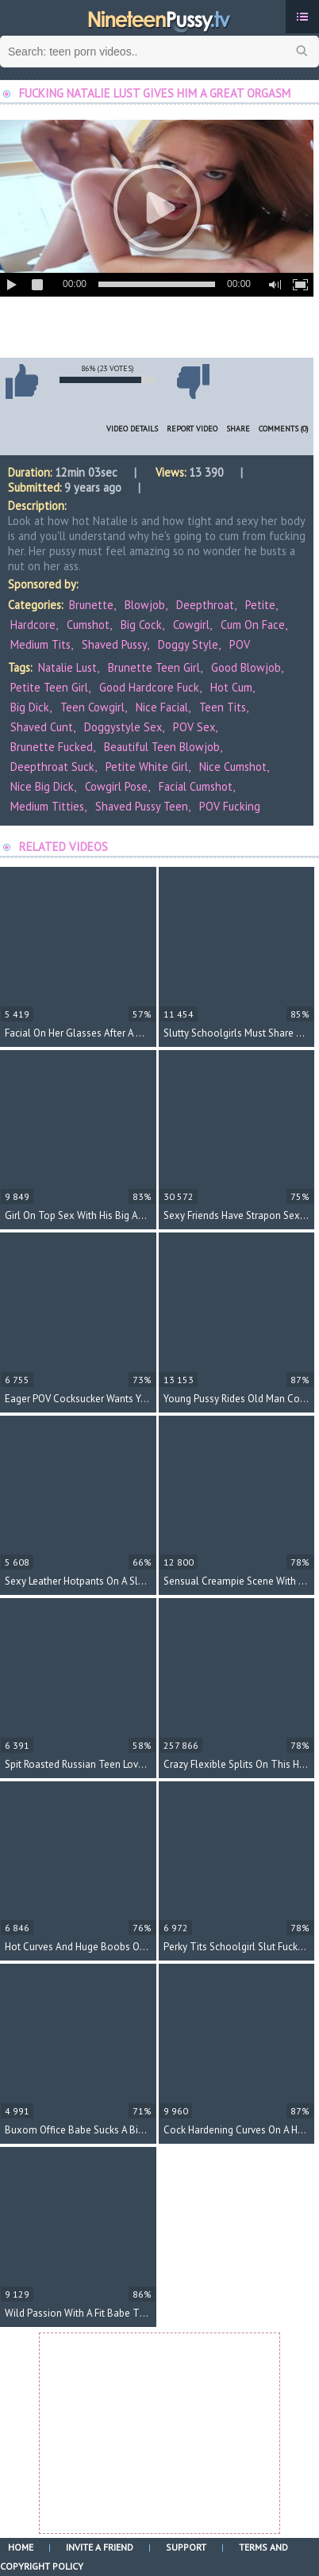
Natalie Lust (67, 667)
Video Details (132, 429)
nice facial (162, 707)
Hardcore (33, 624)
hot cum (231, 687)
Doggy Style (188, 644)
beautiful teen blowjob (162, 746)
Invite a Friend (99, 2547)
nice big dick (42, 786)
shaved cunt (41, 726)
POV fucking (229, 806)
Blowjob (145, 604)
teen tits (222, 707)
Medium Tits (40, 644)
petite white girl (147, 766)
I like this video (21, 381)
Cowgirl (191, 624)
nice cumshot (233, 766)
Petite (260, 604)
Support (186, 2547)
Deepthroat (205, 604)
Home (20, 2547)
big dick (29, 707)
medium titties (47, 806)
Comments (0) (284, 429)
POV (239, 644)
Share (238, 429)
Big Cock (141, 624)
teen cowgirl (92, 707)
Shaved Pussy (114, 644)
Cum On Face (253, 624)
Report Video (192, 429)
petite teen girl (49, 687)
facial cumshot (196, 786)
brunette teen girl (154, 667)
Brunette (91, 604)
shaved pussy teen (141, 806)
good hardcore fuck (149, 687)
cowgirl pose (116, 786)
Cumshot (88, 624)
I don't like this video (192, 381)
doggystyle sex (123, 726)
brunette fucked (51, 746)
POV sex (194, 726)
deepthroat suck (52, 766)
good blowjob (246, 667)
